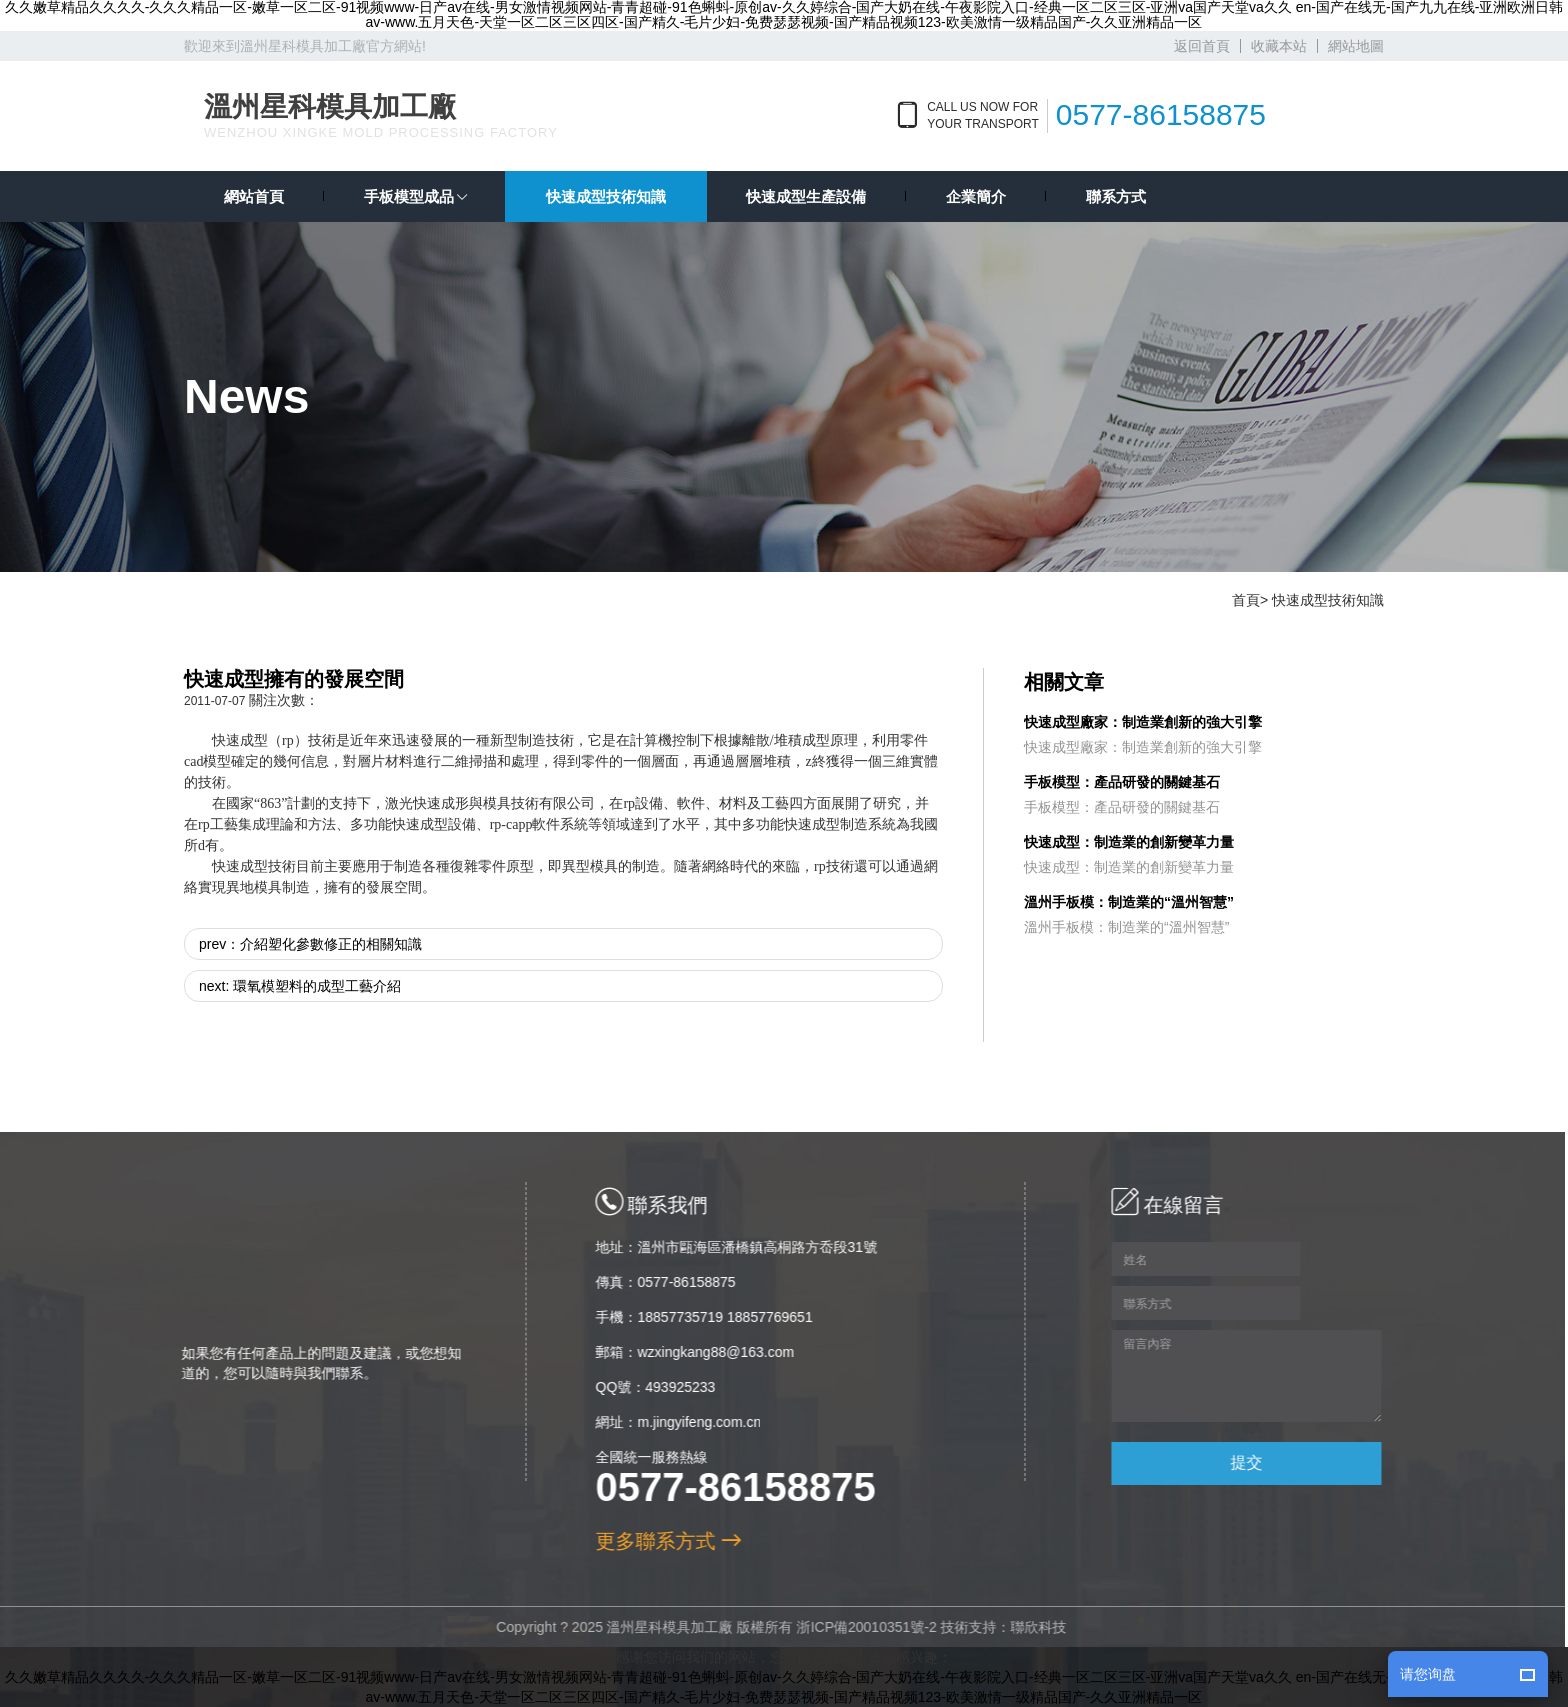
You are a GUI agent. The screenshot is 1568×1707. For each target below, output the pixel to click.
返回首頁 (1202, 46)
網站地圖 (1356, 46)
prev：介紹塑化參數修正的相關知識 (310, 944)
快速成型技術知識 (1328, 600)
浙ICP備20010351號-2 (859, 1627)
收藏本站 (1279, 46)
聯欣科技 (1031, 1627)
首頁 (1246, 600)
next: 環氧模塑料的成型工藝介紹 (300, 986)
